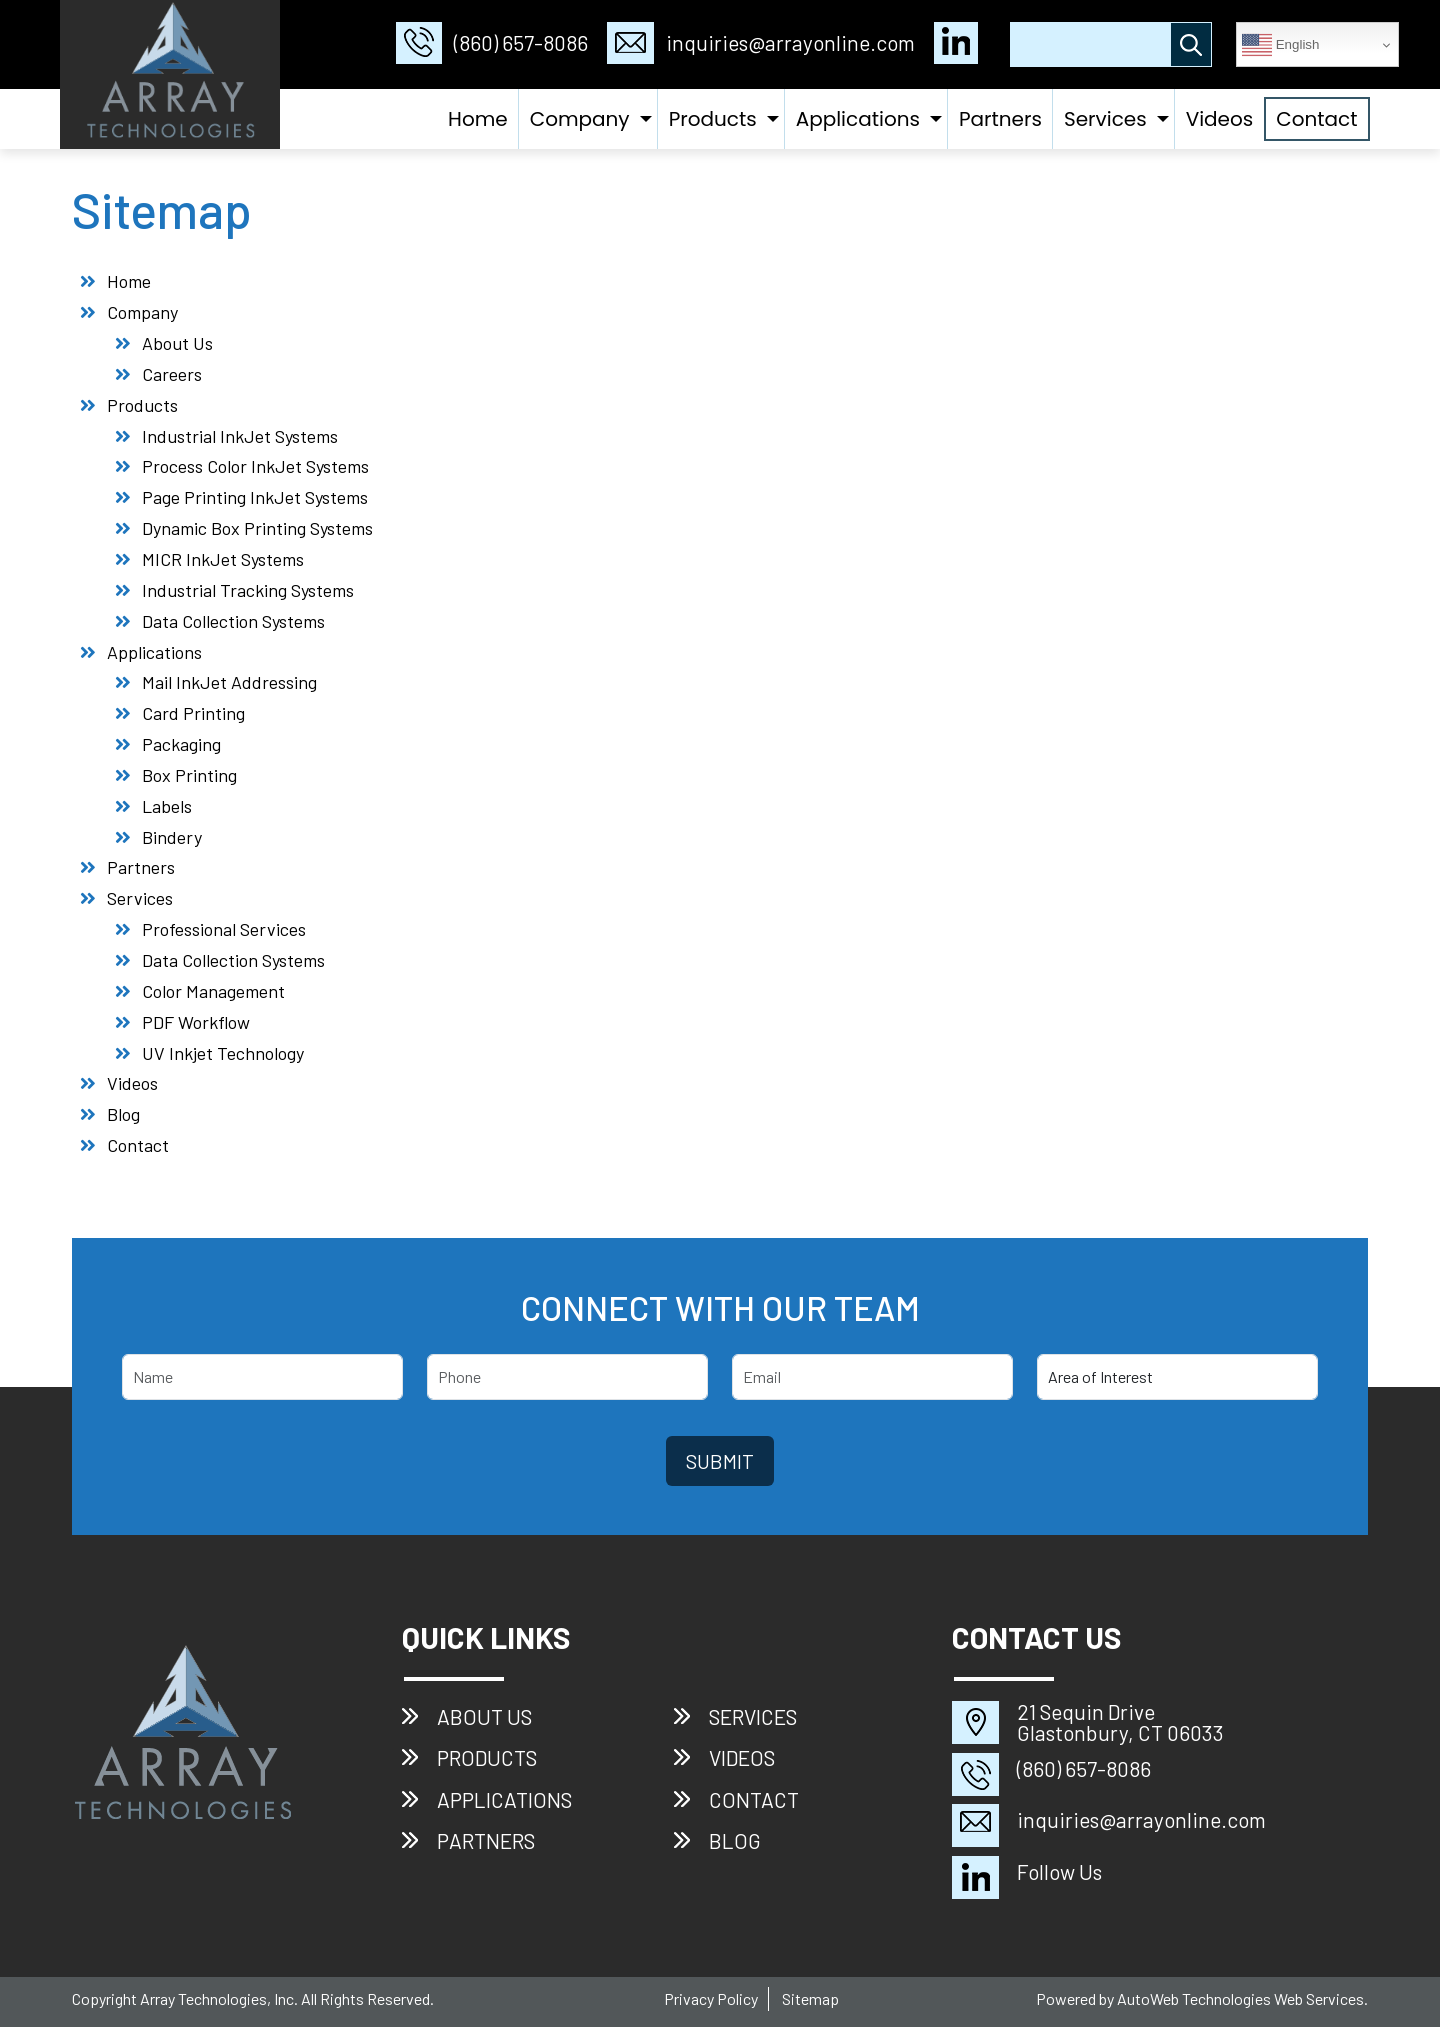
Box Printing (189, 775)
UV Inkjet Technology (223, 1053)
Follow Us (1059, 1871)
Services (1105, 119)
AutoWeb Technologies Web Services (1240, 1998)
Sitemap (810, 1998)
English (1280, 45)
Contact (1316, 119)
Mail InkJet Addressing (229, 682)
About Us (177, 343)
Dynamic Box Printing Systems (257, 528)
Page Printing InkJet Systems (255, 497)
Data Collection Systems (233, 621)
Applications (858, 119)
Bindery (172, 837)
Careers (172, 374)
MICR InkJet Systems (223, 559)
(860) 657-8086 (492, 42)
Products (713, 119)
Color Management (213, 991)
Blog (123, 1114)
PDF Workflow (196, 1022)
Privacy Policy (711, 1998)
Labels (167, 806)
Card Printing (193, 713)
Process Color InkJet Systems (255, 466)
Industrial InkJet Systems (240, 436)
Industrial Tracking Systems (248, 590)
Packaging (181, 744)
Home (478, 119)
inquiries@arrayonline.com (761, 42)
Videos (1220, 119)
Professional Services (224, 929)
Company (580, 119)
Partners (1000, 119)
